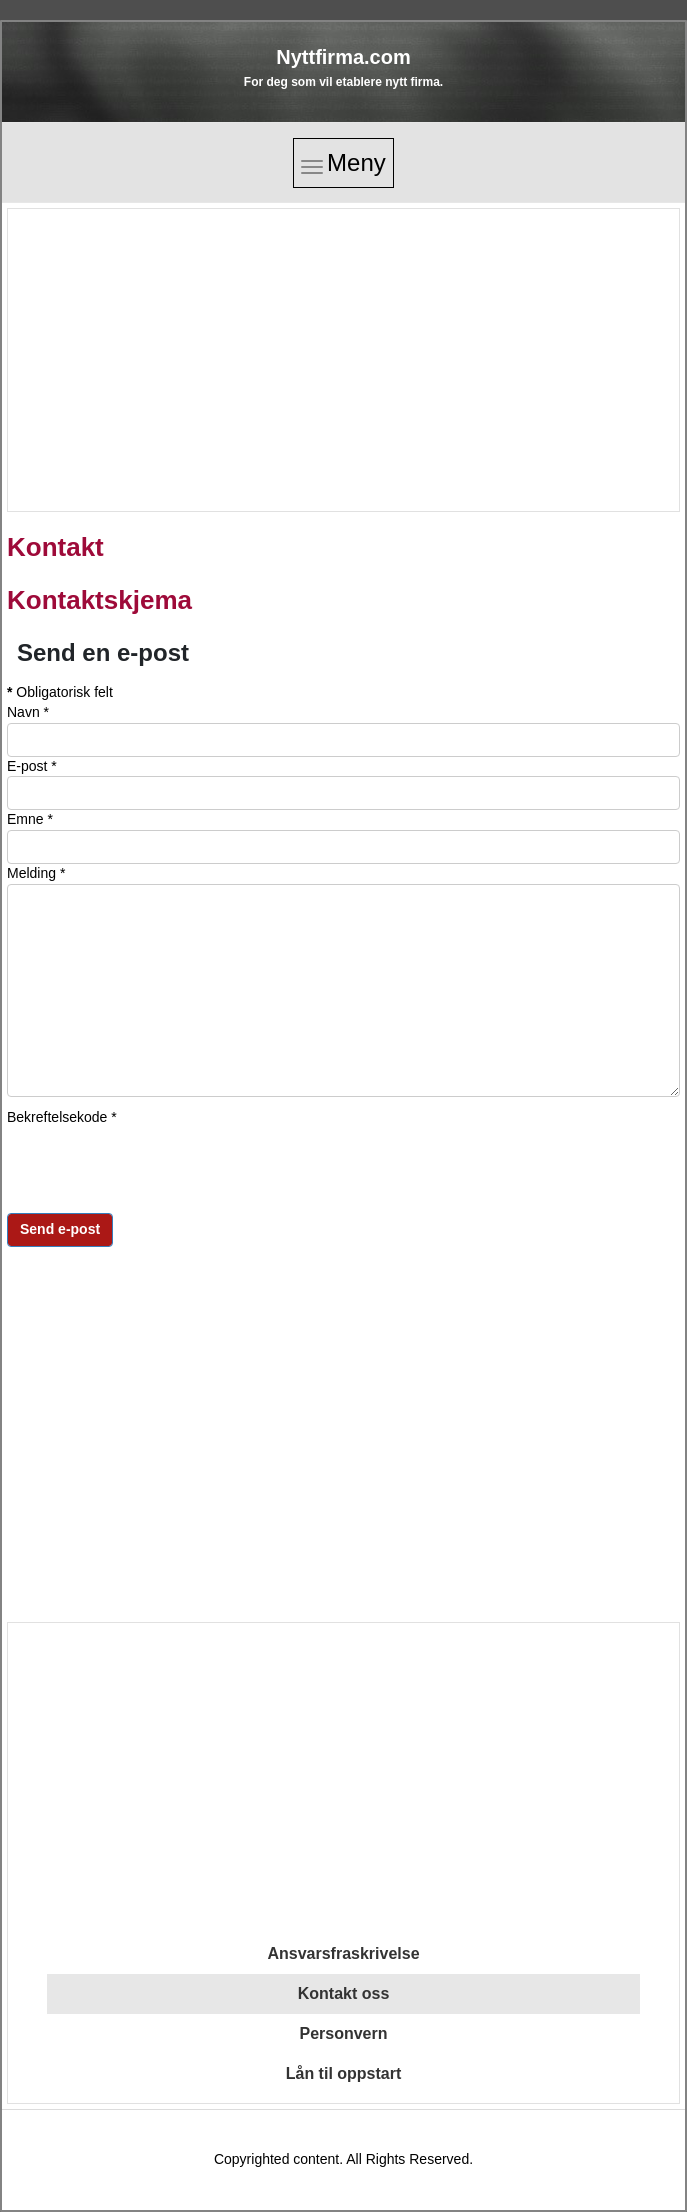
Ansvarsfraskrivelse (343, 1953)
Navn (28, 712)
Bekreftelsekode (62, 1117)
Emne (30, 819)
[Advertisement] (342, 360)
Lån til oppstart (344, 2073)
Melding (36, 873)
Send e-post (60, 1229)
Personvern (343, 2033)
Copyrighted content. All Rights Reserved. (343, 2159)
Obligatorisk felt (60, 692)
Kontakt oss (344, 1993)
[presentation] (159, 1166)
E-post (32, 766)
